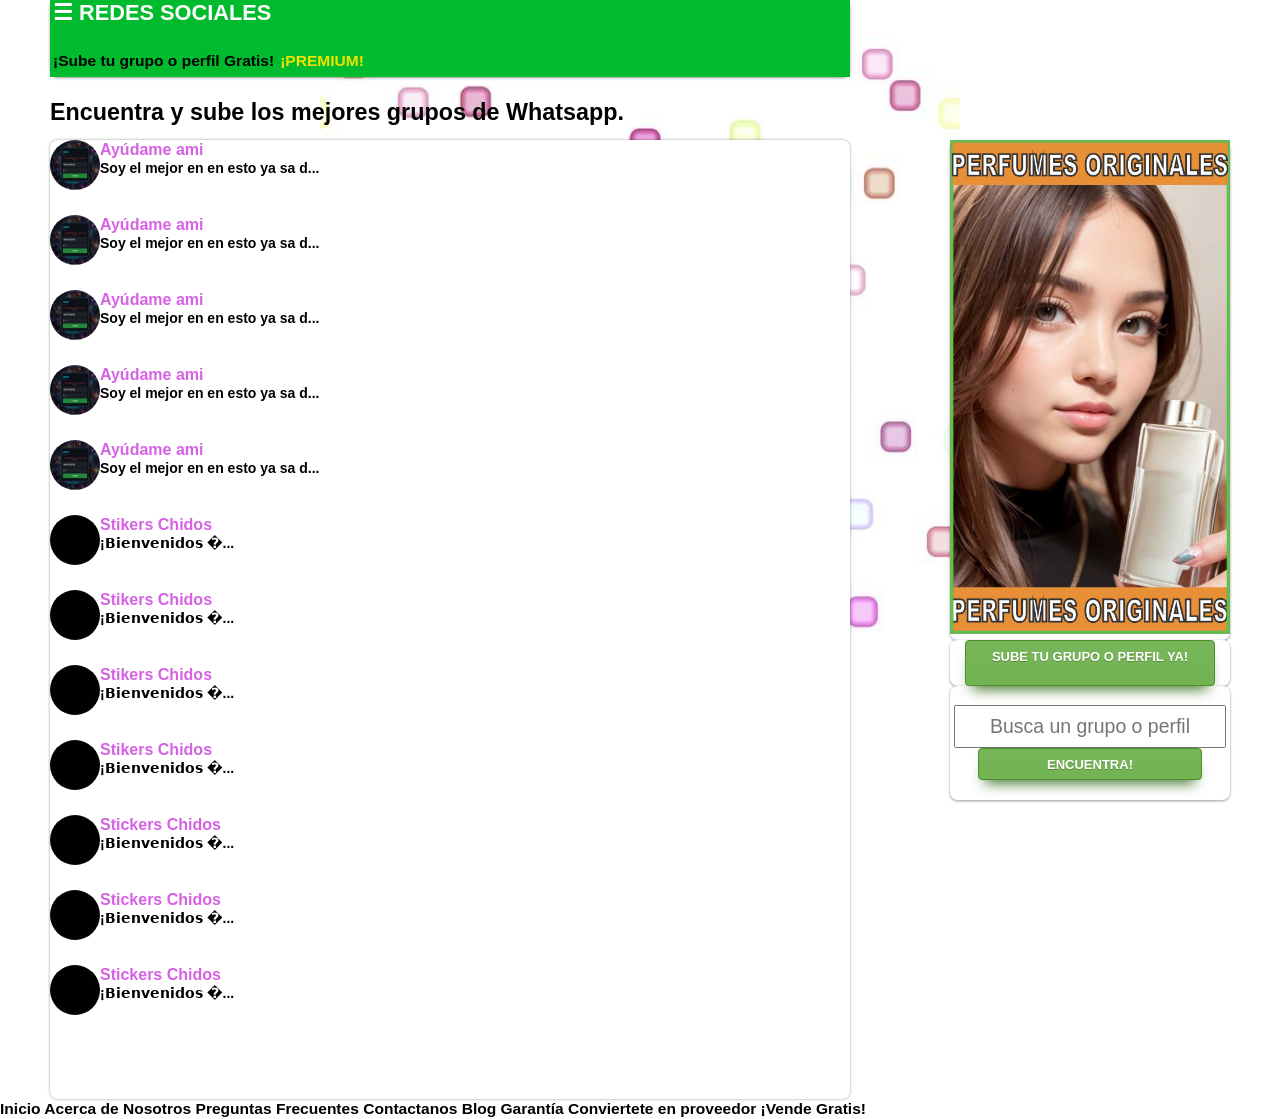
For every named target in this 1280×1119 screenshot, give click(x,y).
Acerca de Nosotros (119, 1108)
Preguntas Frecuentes (280, 1108)
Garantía (532, 1108)
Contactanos (412, 1108)
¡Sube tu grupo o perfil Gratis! (163, 60)
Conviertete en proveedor (662, 1108)
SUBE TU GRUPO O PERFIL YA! (1090, 656)
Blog (481, 1108)
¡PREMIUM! (322, 60)
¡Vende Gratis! (813, 1108)
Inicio (22, 1108)
